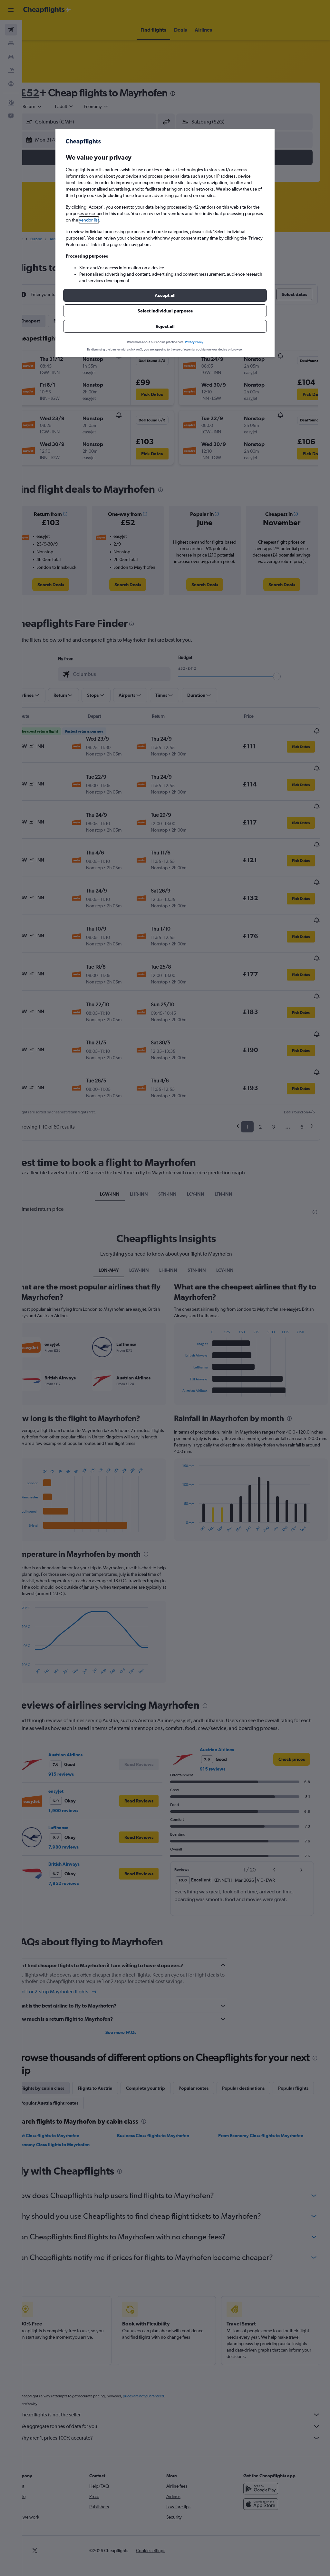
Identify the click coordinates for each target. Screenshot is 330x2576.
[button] (165, 295)
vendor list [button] (89, 219)
